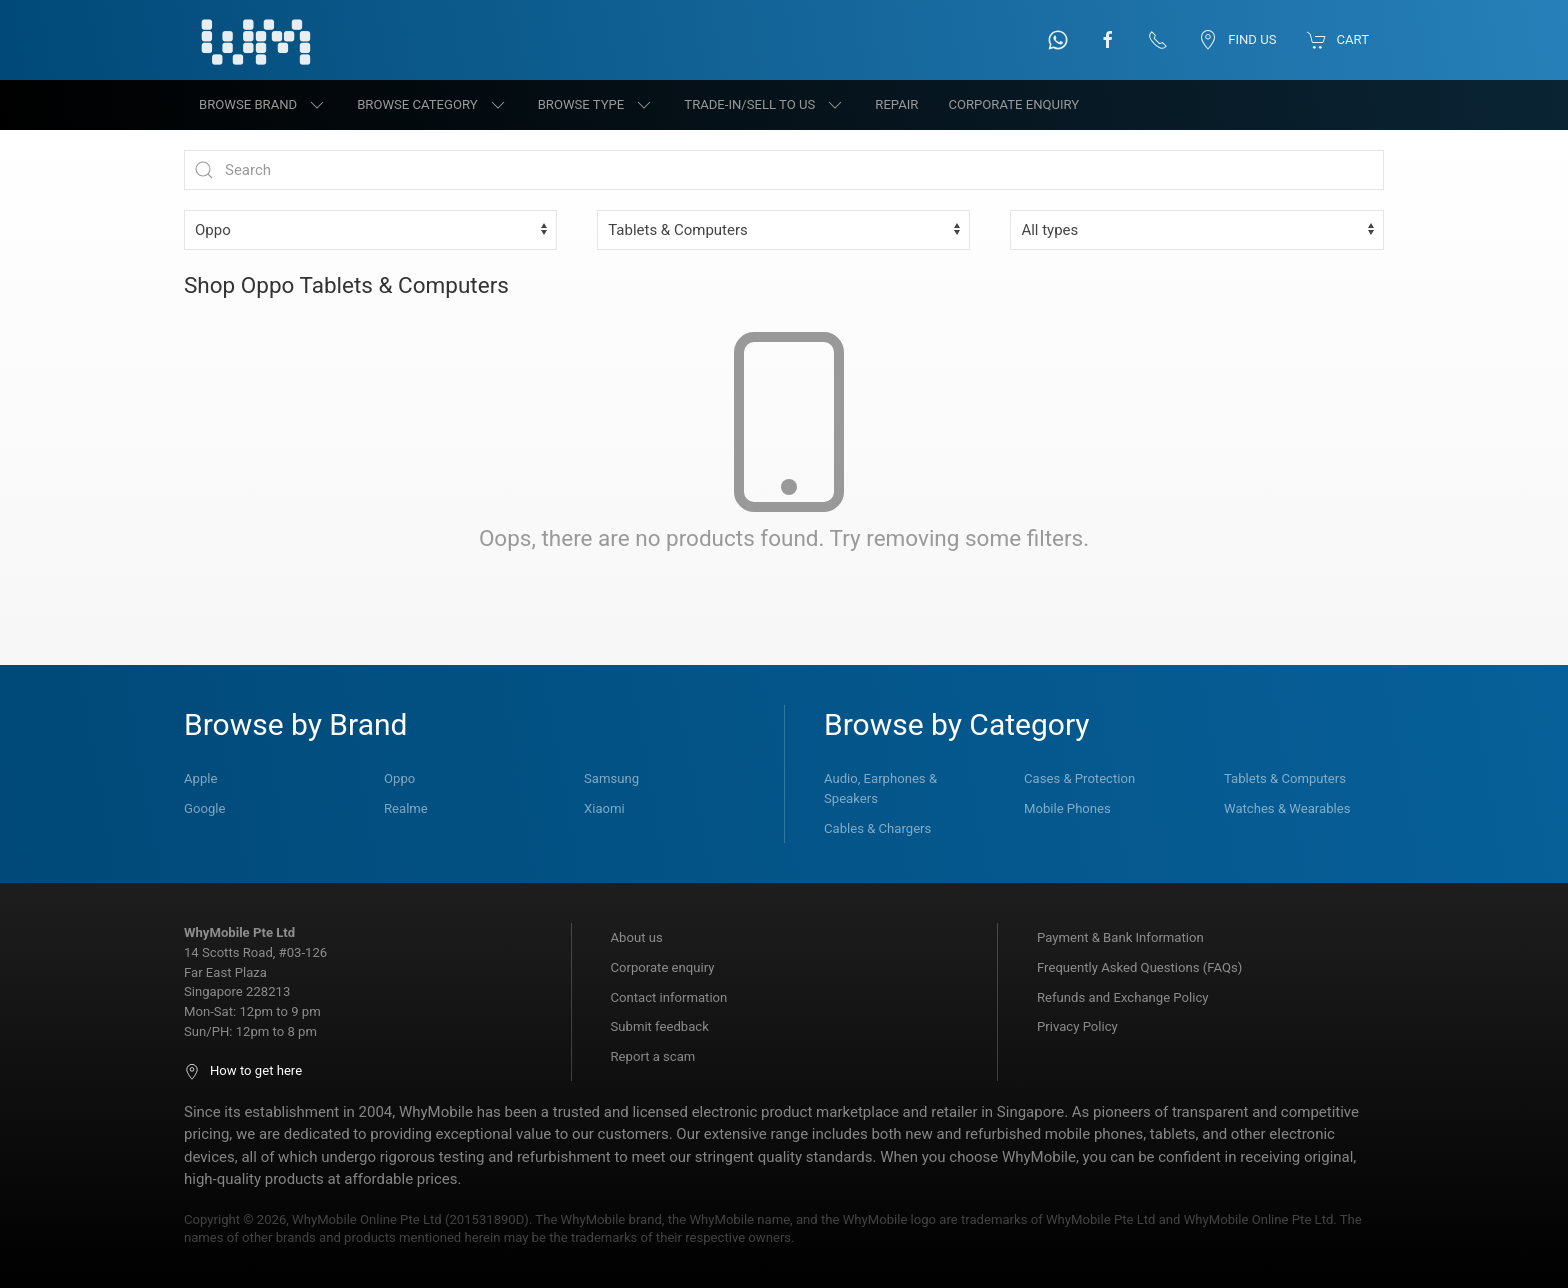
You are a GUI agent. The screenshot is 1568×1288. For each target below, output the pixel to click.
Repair (896, 104)
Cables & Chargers (877, 828)
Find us (1237, 40)
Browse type (596, 105)
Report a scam (653, 1056)
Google (204, 808)
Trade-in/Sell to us (764, 105)
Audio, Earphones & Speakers (880, 788)
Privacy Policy (1077, 1026)
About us (637, 937)
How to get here (243, 1070)
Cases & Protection (1079, 778)
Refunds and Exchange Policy (1122, 997)
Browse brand (263, 105)
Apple (200, 778)
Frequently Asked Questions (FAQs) (1139, 967)
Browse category (432, 105)
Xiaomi (604, 808)
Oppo (399, 778)
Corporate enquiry (663, 967)
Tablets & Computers (1285, 778)
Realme (406, 808)
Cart (1338, 40)
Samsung (611, 778)
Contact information (669, 997)
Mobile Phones (1067, 808)
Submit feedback (660, 1026)
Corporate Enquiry (1013, 104)
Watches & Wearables (1287, 808)
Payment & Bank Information (1120, 937)
